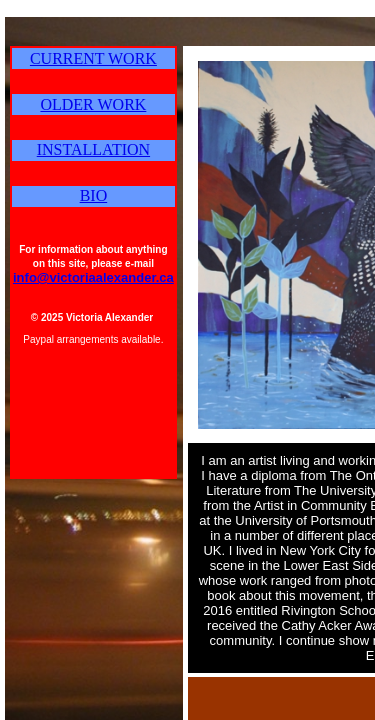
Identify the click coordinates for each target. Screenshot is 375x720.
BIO (94, 195)
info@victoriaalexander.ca (93, 277)
